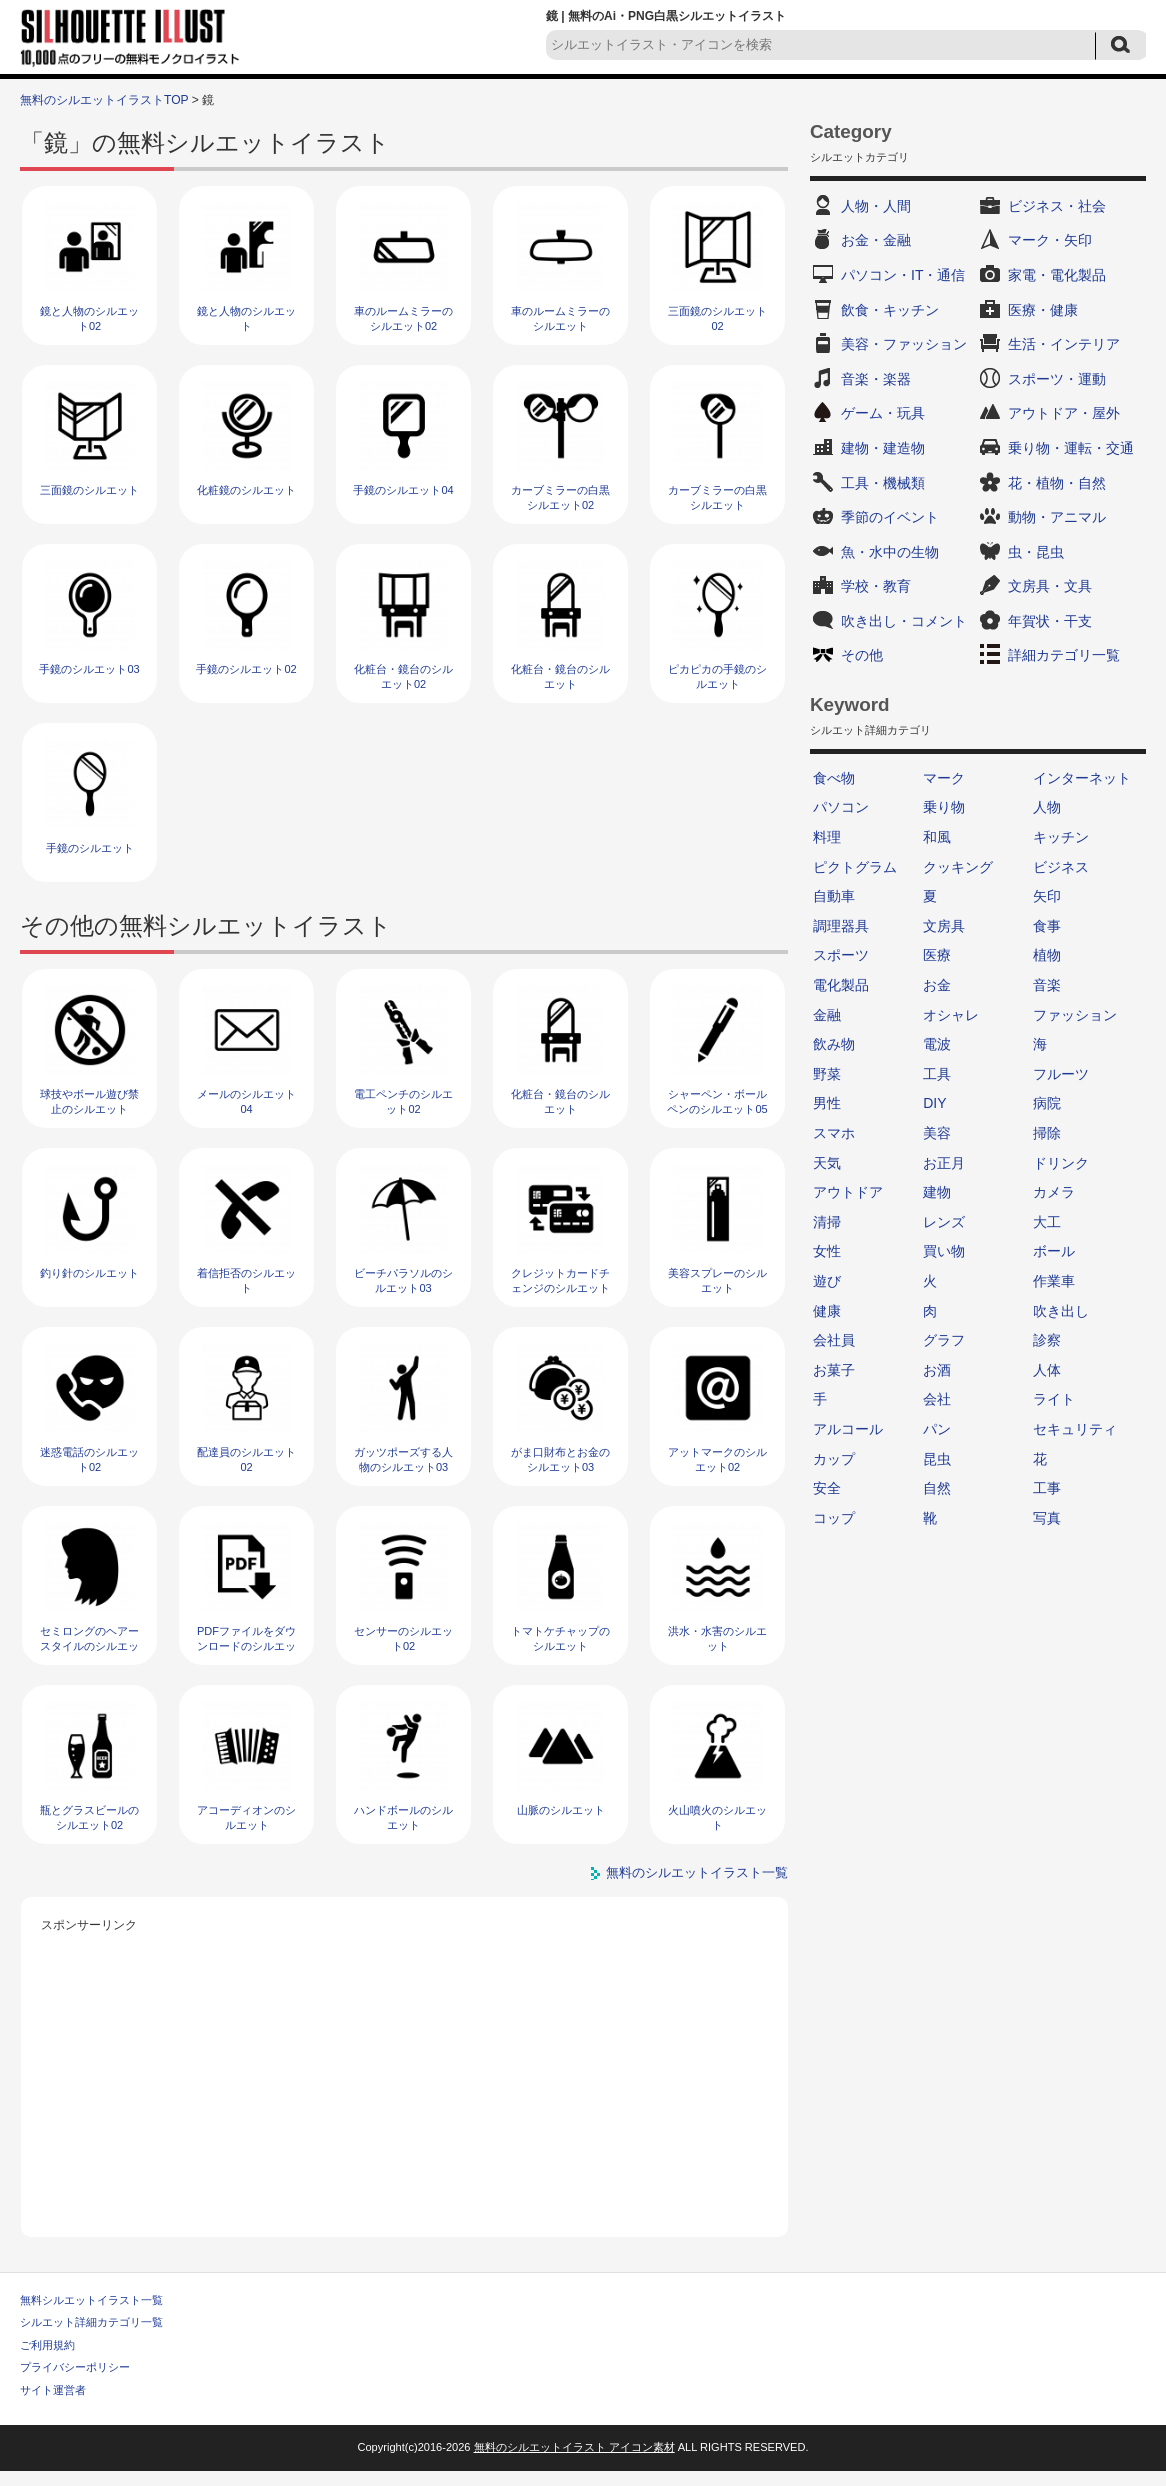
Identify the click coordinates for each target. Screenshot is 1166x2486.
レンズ (944, 1222)
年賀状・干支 (1050, 621)
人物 (1047, 807)
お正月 (944, 1163)
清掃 (827, 1222)
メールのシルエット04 (246, 1101)
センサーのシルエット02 (403, 1638)
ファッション (1075, 1015)
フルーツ (1061, 1074)
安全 (827, 1488)
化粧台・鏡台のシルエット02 (403, 676)
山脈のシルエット (561, 1810)
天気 (827, 1163)
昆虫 (937, 1459)
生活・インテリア (1064, 344)
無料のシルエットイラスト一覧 (697, 1872)
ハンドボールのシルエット (403, 1817)
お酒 (937, 1370)
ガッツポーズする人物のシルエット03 (403, 1459)
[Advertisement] (405, 2077)
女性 (827, 1251)
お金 (937, 985)
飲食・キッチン (890, 310)
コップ (834, 1518)
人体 (1047, 1370)
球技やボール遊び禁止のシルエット (89, 1101)
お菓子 (834, 1370)
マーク (944, 778)
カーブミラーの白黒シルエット (717, 497)
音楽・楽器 (876, 379)
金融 (827, 1015)
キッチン (1061, 837)
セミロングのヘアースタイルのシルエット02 (89, 1646)
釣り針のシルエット (89, 1273)
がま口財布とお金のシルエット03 (560, 1459)
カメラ (1054, 1192)
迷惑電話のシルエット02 (89, 1459)
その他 (862, 655)
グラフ (944, 1340)
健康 (827, 1311)
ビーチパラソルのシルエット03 (403, 1280)
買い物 (944, 1251)
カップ (834, 1459)
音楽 (1047, 985)
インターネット (1082, 778)
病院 (1047, 1103)
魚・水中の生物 (890, 552)
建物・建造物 (883, 448)
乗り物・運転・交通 (1071, 448)
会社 (937, 1399)
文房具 (944, 926)
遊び (827, 1281)
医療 (937, 955)
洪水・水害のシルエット (717, 1638)
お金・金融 (876, 240)
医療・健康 (1043, 310)
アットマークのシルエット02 (717, 1459)
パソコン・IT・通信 (903, 275)
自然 (937, 1488)
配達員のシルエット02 (246, 1459)
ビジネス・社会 (1057, 206)
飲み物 (834, 1044)
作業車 (1054, 1281)
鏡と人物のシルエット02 (89, 318)
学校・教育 (876, 586)
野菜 (827, 1074)
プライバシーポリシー (75, 2367)
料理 (827, 837)
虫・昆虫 (1036, 552)
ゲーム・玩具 (883, 413)
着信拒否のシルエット (246, 1280)
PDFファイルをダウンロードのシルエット (246, 1646)
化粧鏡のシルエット (246, 490)
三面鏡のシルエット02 (717, 318)
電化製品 (841, 985)
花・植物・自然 (1057, 483)
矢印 (1047, 896)
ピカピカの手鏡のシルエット (717, 676)
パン (937, 1429)
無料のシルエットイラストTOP (104, 100)
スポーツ (841, 955)
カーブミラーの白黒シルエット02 (560, 497)
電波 (937, 1044)
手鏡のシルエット (90, 848)
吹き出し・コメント (904, 621)
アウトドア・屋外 (1064, 413)
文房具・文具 (1050, 586)
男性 (827, 1103)
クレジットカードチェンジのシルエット (560, 1280)
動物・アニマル (1057, 517)
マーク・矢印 (1050, 240)
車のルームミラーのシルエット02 (403, 318)
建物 (937, 1192)
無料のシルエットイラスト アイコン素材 (574, 2447)
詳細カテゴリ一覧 (1064, 655)
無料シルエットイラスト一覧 (91, 2300)
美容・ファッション (904, 344)
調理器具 (841, 926)
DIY (934, 1103)
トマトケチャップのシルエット (560, 1638)
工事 (1047, 1488)
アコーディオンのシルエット (246, 1817)
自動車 (834, 896)
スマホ (834, 1133)
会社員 (834, 1340)
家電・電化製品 (1057, 275)
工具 (937, 1074)
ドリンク (1061, 1163)
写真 (1047, 1518)
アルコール (848, 1429)
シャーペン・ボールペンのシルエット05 (717, 1101)
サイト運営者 (53, 2390)
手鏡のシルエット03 (89, 669)
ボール (1054, 1251)
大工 (1047, 1222)
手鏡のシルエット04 (403, 490)
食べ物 (834, 778)
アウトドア (848, 1192)
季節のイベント (890, 517)
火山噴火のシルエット (717, 1817)
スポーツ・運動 (1057, 379)
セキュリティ (1075, 1429)
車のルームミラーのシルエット (560, 318)
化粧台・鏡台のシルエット (560, 676)
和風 (937, 837)
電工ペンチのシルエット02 (403, 1101)
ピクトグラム (855, 867)
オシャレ (951, 1015)
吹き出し (1061, 1311)
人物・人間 (876, 206)
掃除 (1047, 1133)
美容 (937, 1133)
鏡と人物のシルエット (246, 318)
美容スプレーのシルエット (717, 1280)
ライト (1054, 1399)
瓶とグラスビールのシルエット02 (89, 1817)
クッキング (958, 867)
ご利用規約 (47, 2345)
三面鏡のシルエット (89, 490)
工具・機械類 (883, 483)
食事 (1047, 926)
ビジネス (1061, 867)
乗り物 (944, 807)
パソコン (841, 807)
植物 (1047, 955)
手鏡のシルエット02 (246, 669)
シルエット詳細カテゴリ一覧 (91, 2322)
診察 (1047, 1340)
